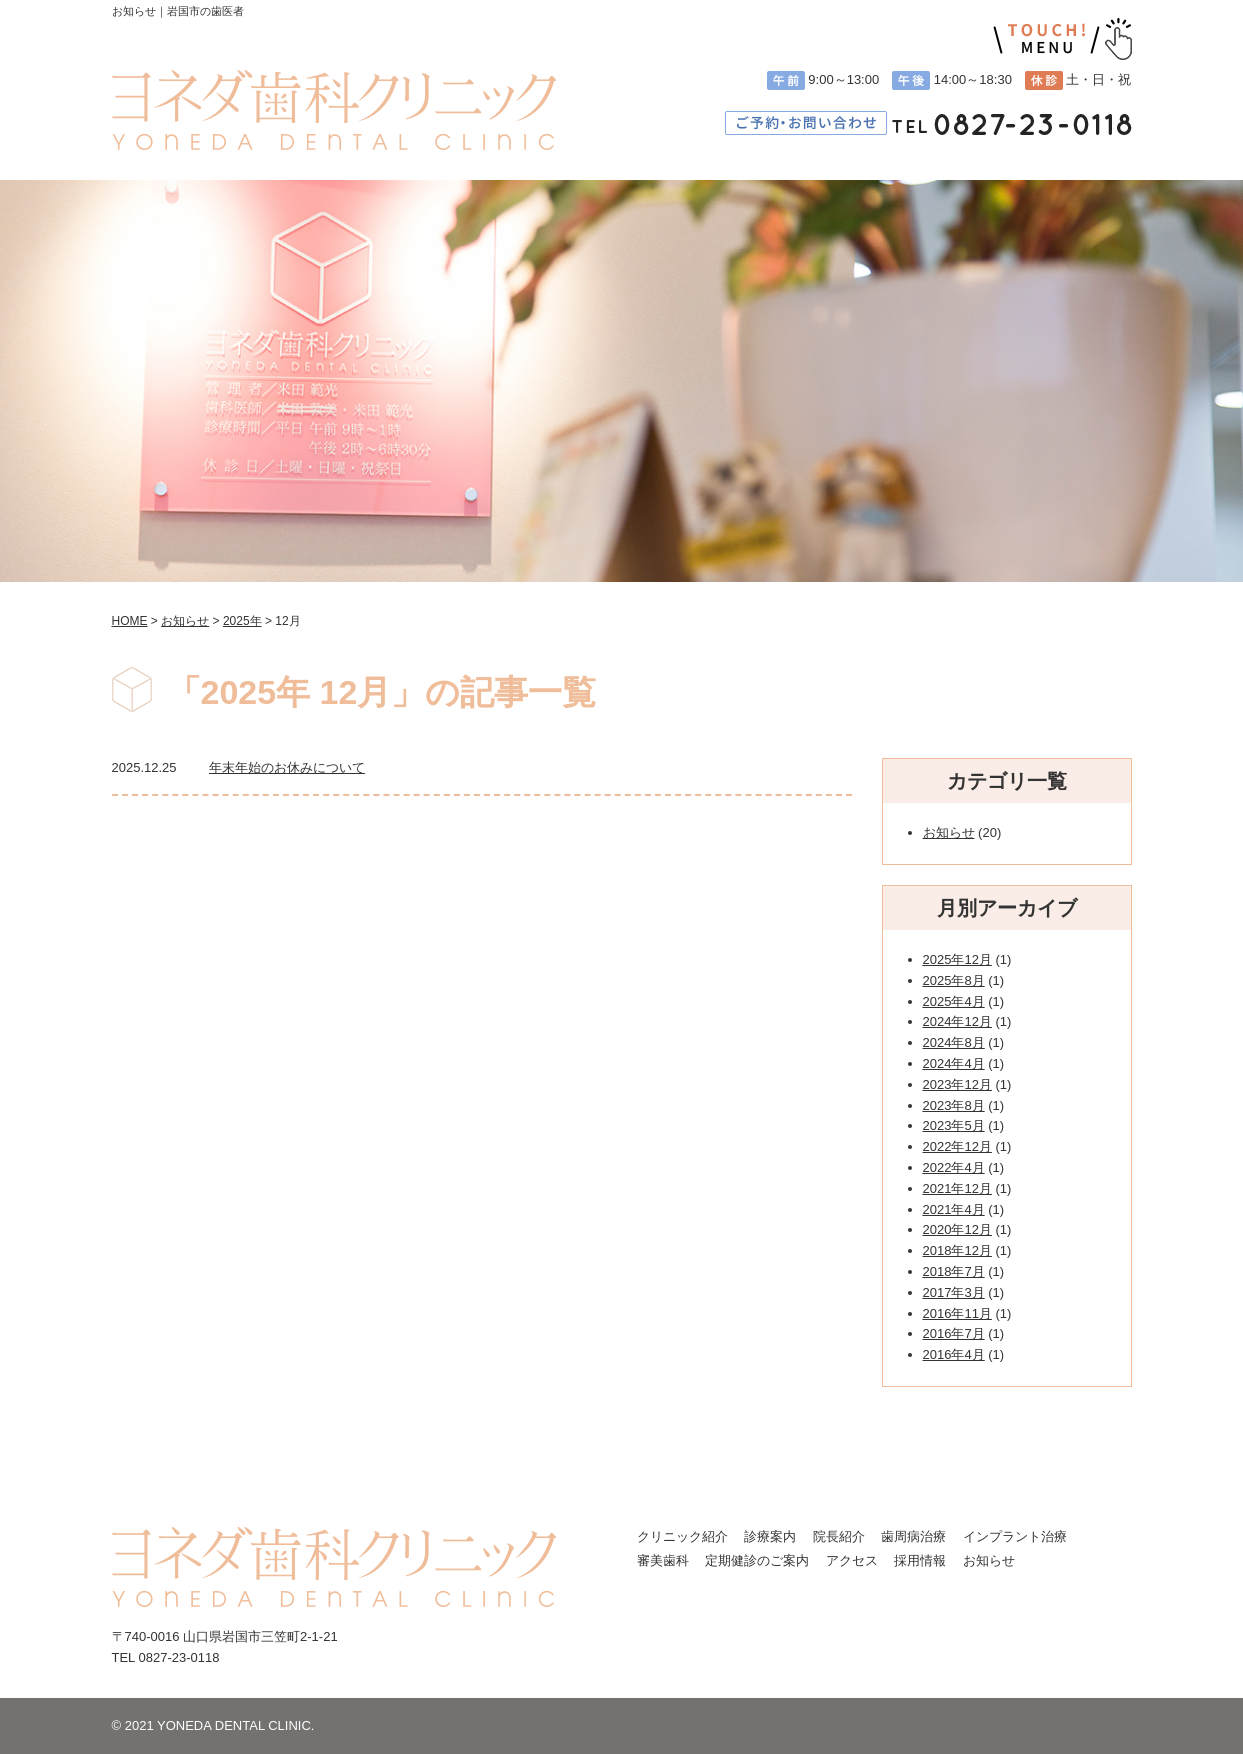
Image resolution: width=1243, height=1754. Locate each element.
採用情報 (920, 1560)
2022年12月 (957, 1146)
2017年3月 (954, 1292)
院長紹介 (839, 1536)
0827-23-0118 (178, 1657)
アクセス (852, 1560)
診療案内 (770, 1536)
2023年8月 (954, 1105)
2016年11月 (957, 1313)
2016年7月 (954, 1333)
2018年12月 (957, 1250)
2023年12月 (957, 1084)
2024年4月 (954, 1063)
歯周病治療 (913, 1536)
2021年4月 (954, 1209)
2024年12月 (957, 1021)
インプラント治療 (1015, 1536)
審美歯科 (663, 1560)
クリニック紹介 (682, 1536)
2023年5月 (954, 1125)
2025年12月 (957, 959)
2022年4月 (954, 1167)
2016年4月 (954, 1354)
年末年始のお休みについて (287, 767)
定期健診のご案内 (757, 1560)
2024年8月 (954, 1042)
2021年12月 (957, 1188)
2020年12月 (957, 1229)
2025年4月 (954, 1001)
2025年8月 (954, 980)
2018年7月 (954, 1271)
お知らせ (949, 832)
